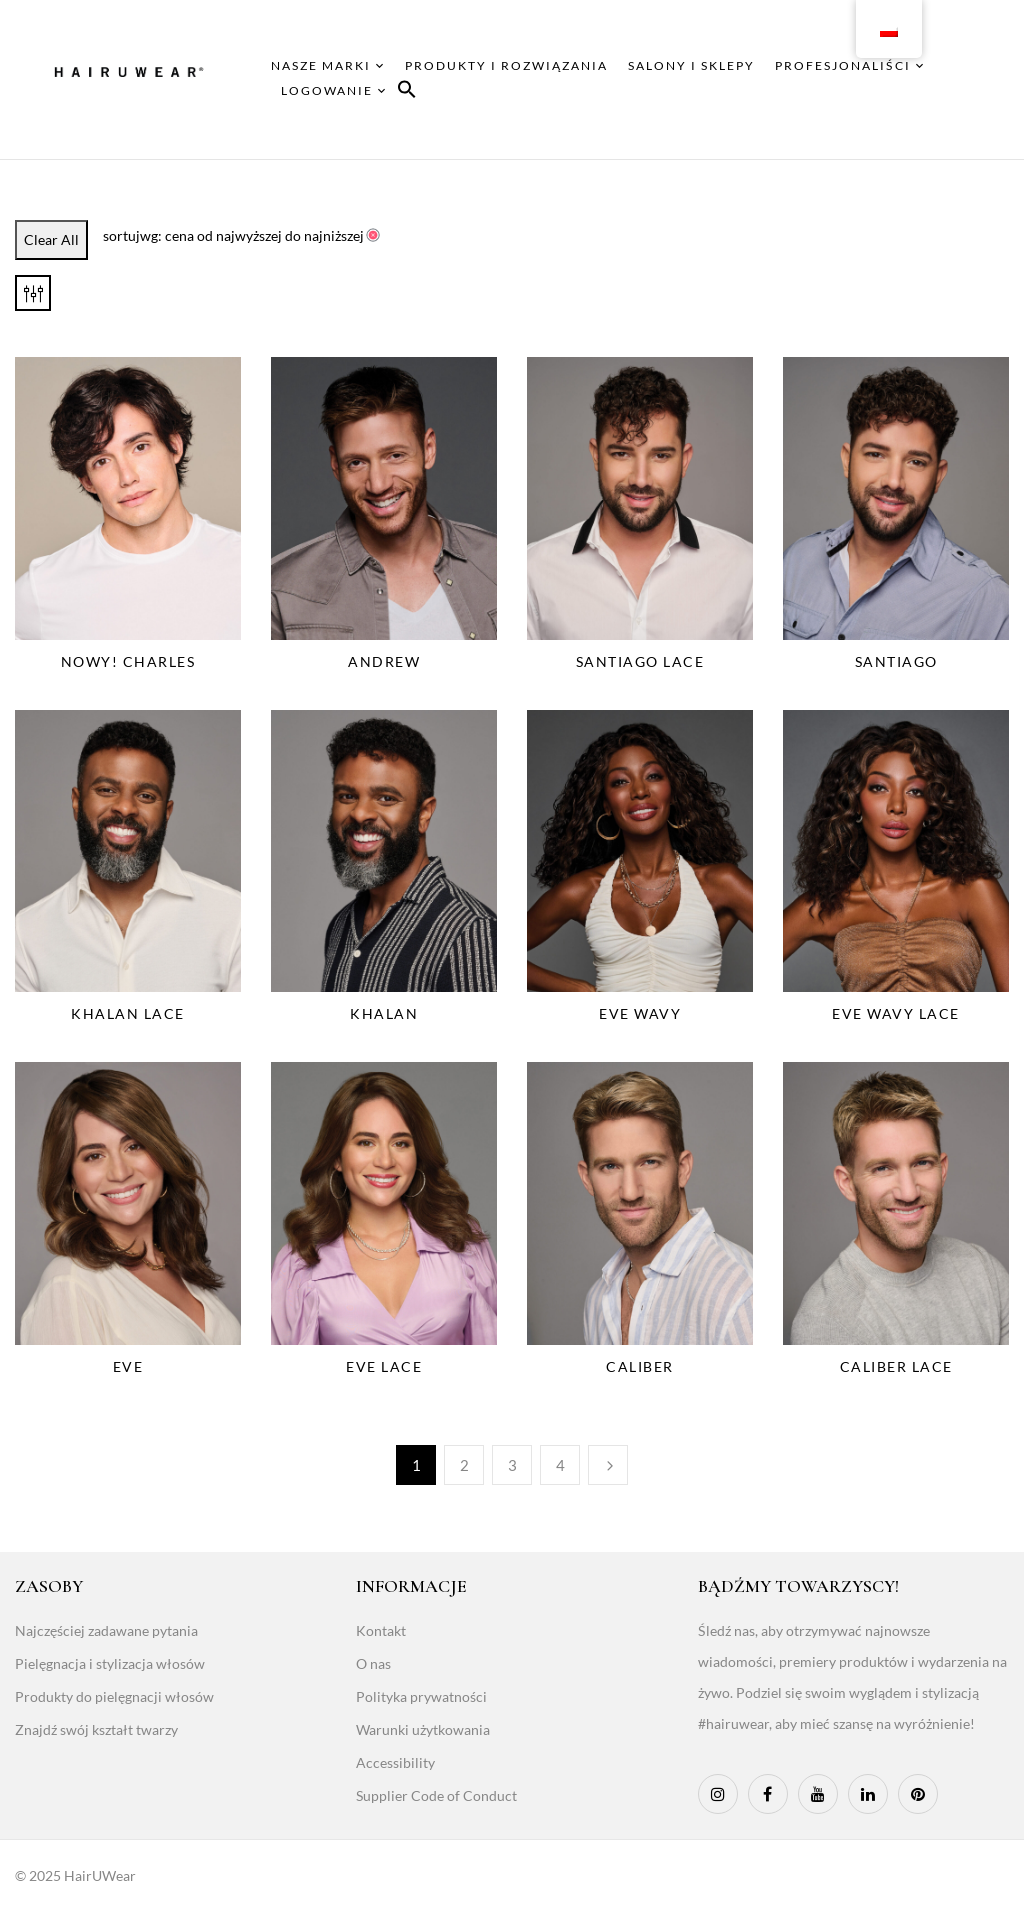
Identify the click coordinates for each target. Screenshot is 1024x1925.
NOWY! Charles (128, 661)
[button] (407, 92)
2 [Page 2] (464, 1465)
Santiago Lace (640, 661)
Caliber (640, 1366)
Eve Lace (384, 1366)
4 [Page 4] (560, 1465)
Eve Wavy (640, 1013)
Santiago (896, 661)
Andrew (384, 661)
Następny (608, 1465)
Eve (128, 1366)
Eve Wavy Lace (896, 1013)
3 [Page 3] (512, 1465)
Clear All (51, 239)
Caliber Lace (896, 1366)
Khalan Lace (128, 1013)
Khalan (384, 1013)
